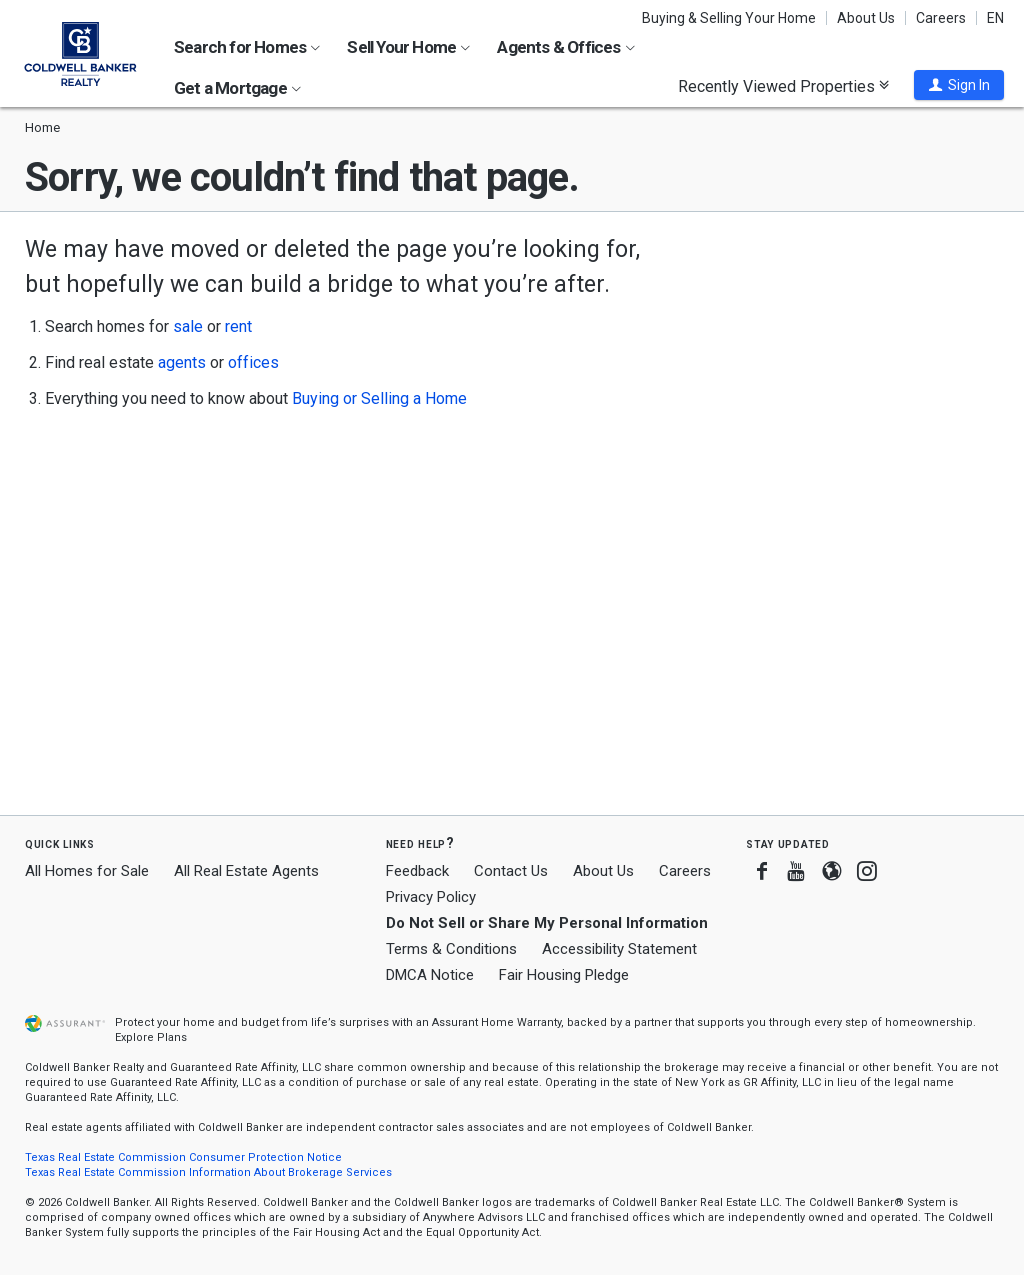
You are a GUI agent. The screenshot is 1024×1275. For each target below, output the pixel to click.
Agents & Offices (565, 47)
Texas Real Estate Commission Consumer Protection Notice (183, 1157)
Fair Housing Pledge (564, 975)
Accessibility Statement (619, 949)
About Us (866, 18)
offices (253, 362)
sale (188, 326)
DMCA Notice (430, 975)
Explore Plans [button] (151, 1037)
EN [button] (995, 18)
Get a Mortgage (237, 88)
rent (238, 326)
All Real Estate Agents (246, 871)
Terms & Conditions (451, 949)
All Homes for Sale (87, 871)
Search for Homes (247, 47)
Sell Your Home (408, 47)
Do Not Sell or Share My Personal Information (547, 923)
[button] (959, 85)
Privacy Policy (431, 897)
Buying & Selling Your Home (729, 18)
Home (42, 127)
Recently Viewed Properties (783, 86)
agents (182, 362)
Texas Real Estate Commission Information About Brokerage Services (208, 1172)
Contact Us (511, 871)
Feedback (417, 871)
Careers (941, 18)
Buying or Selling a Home (379, 398)
